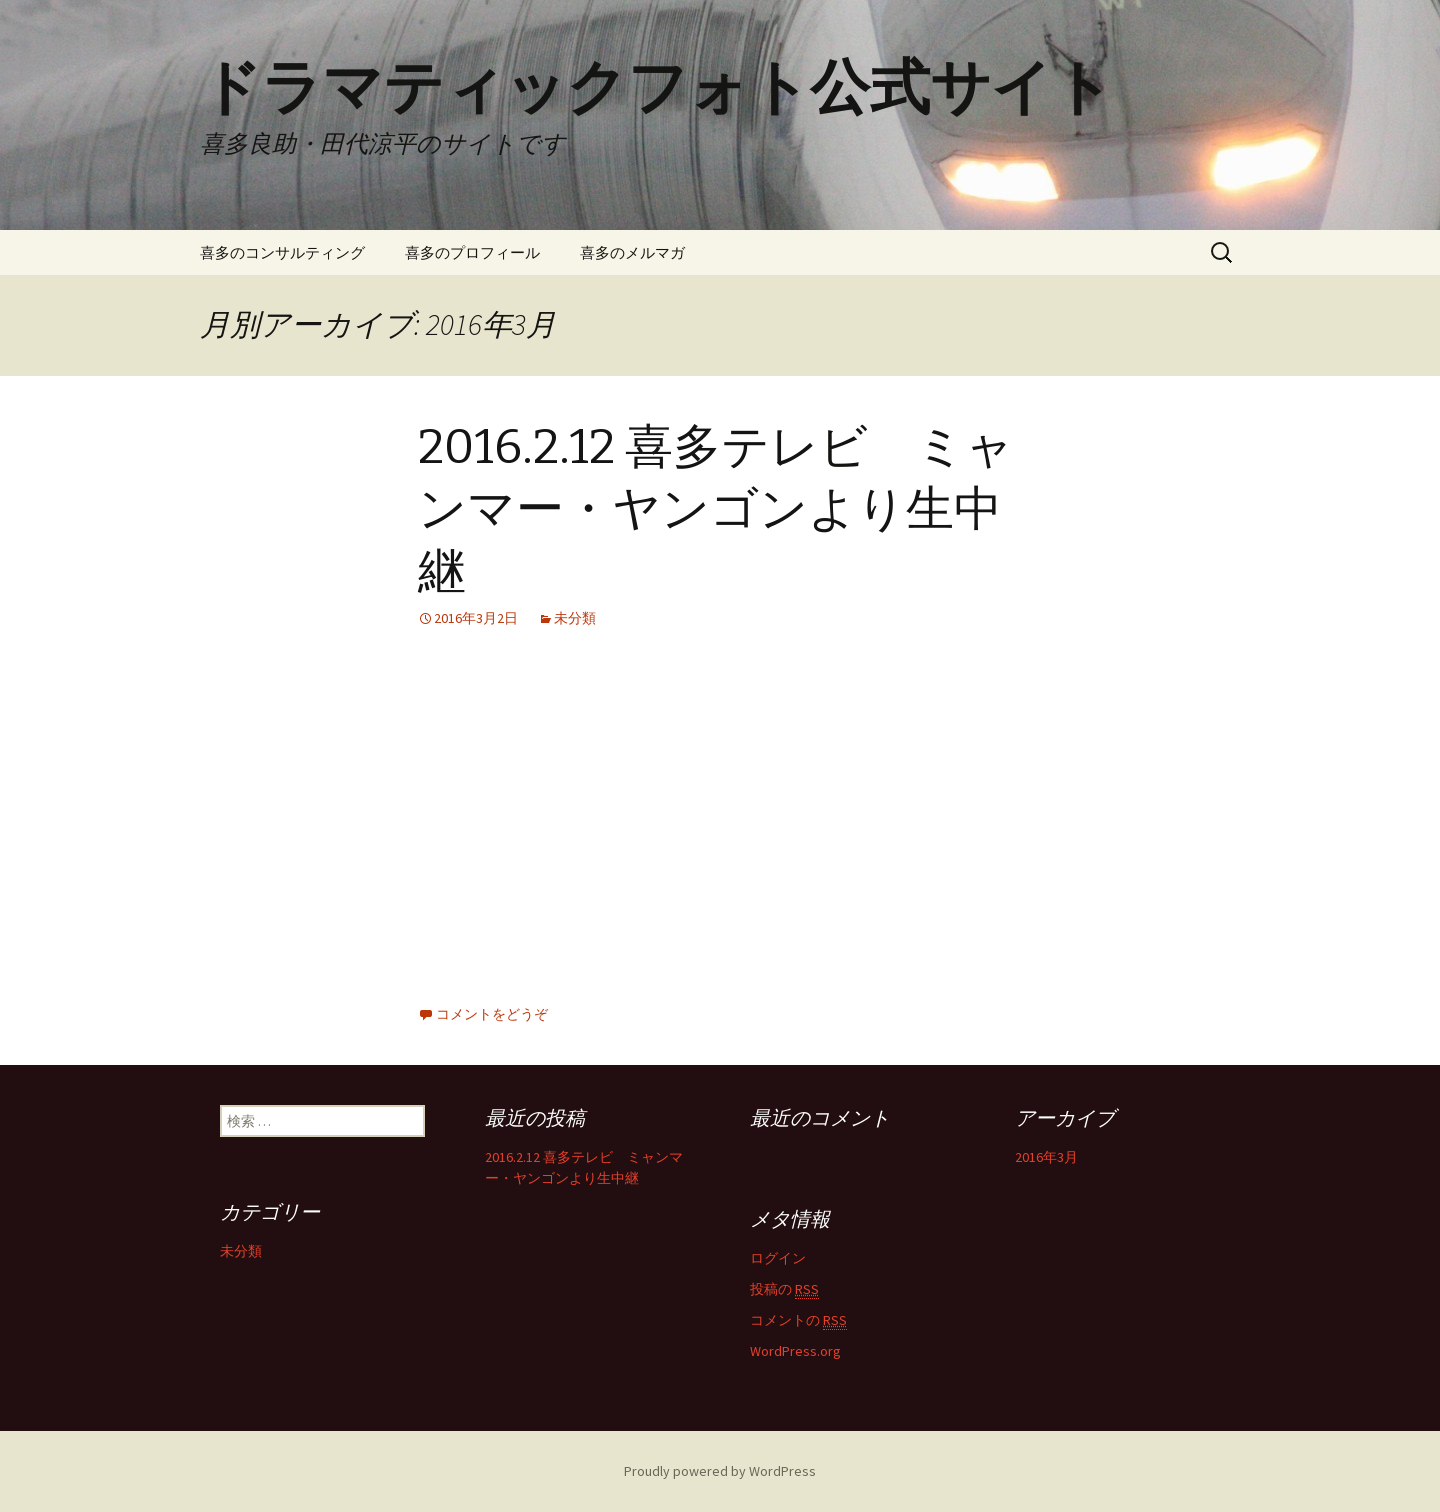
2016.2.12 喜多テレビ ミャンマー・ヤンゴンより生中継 (716, 509)
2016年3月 (1046, 1157)
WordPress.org (795, 1351)
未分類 (575, 618)
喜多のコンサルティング (282, 252)
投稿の (784, 1289)
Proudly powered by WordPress (720, 1471)
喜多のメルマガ (632, 252)
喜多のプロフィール (472, 252)
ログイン (778, 1258)
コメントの (798, 1320)
